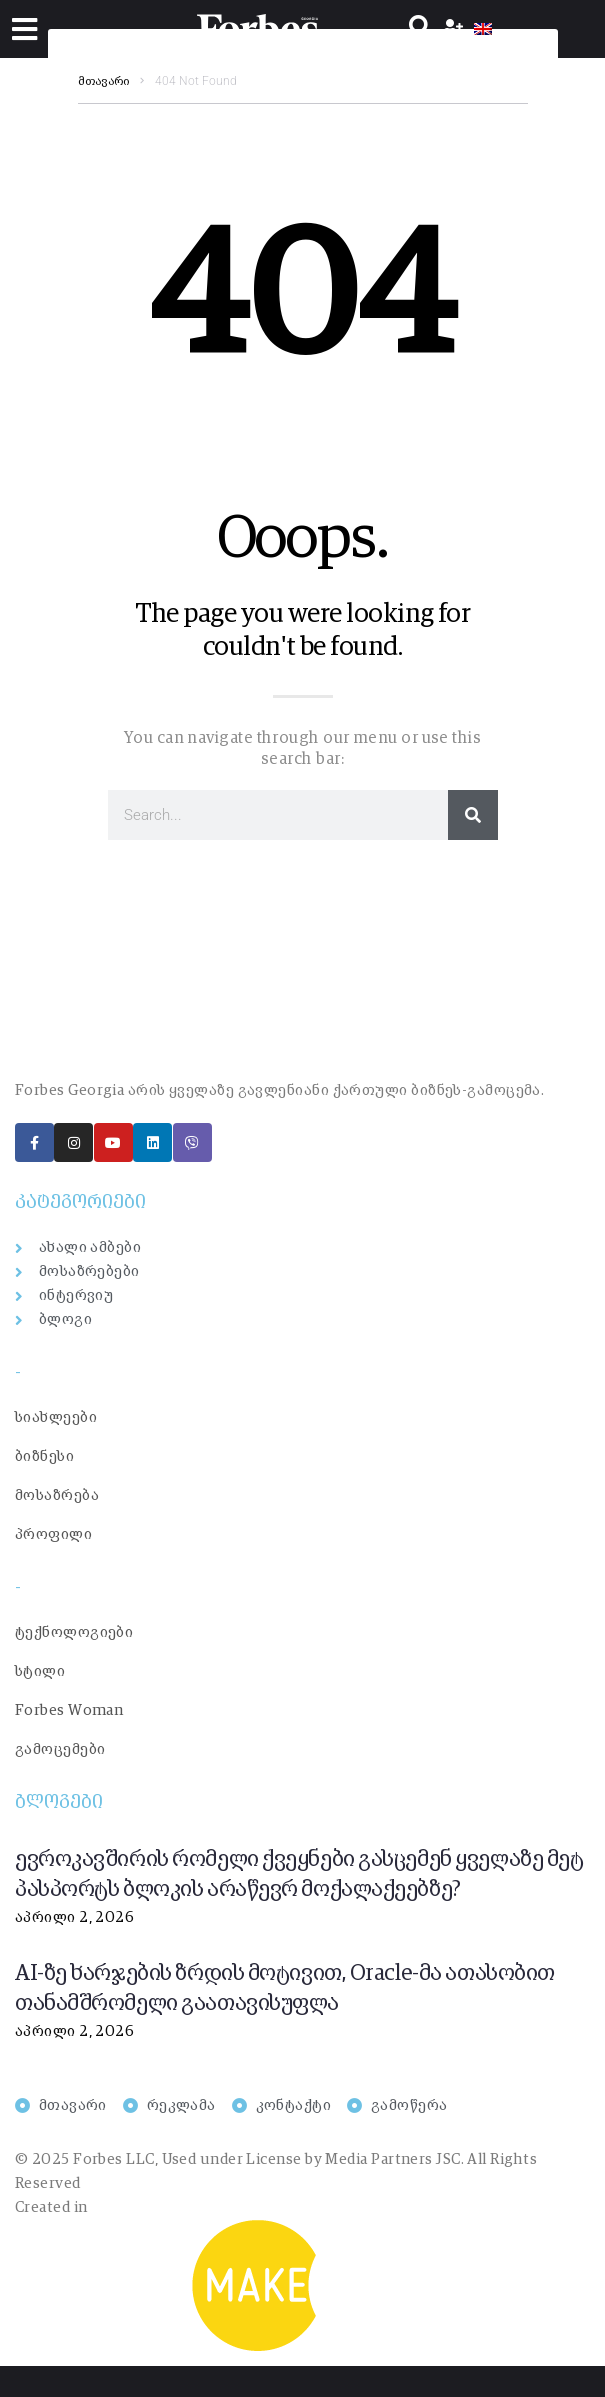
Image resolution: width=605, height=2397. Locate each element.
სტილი (40, 1671)
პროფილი (53, 1534)
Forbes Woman (69, 1710)
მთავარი (103, 82)
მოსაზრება (57, 1495)
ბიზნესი (44, 1456)
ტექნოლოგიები (74, 1632)
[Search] (473, 815)
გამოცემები (60, 1749)
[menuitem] (483, 29)
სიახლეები (56, 1417)
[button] (24, 29)
